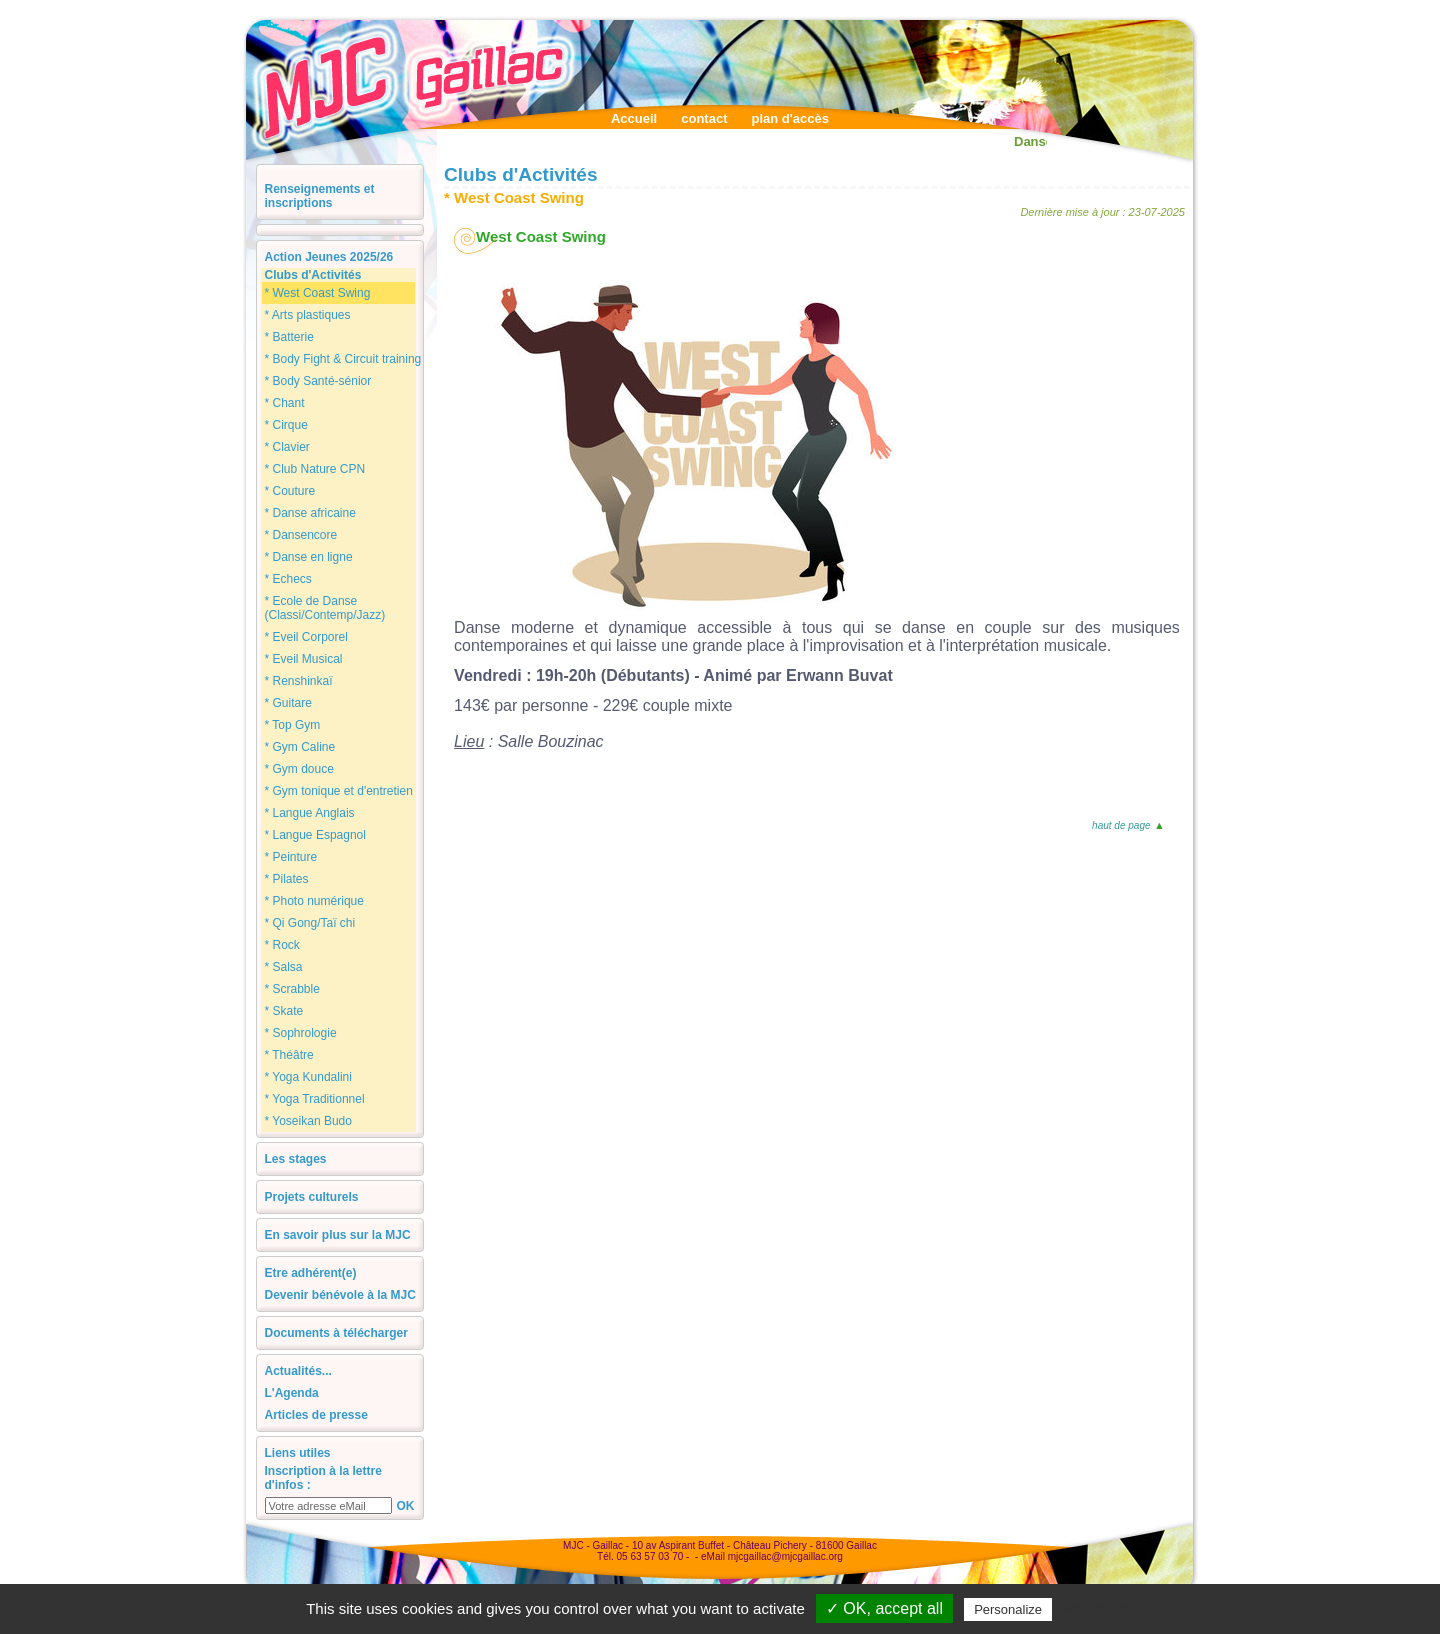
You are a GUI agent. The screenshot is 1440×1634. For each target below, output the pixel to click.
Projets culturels (312, 1197)
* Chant (285, 403)
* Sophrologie (301, 1033)
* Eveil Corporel (306, 637)
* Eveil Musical (304, 659)
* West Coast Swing (318, 293)
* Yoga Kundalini (308, 1077)
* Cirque (286, 425)
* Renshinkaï (299, 681)
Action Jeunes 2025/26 (329, 257)
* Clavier (287, 447)
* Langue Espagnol (315, 835)
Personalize (1008, 1609)
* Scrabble (292, 989)
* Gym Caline (300, 747)
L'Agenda (292, 1393)
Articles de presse (316, 1415)
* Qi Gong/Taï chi (310, 923)
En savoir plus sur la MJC (338, 1235)
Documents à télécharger (336, 1333)
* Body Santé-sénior (318, 381)
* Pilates (287, 879)
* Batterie (289, 337)
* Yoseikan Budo (308, 1121)
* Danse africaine (310, 513)
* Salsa (284, 967)
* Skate (284, 1011)
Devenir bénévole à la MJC (340, 1295)
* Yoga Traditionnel (315, 1099)
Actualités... (298, 1371)
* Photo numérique (314, 901)
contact (704, 118)
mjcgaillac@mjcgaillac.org (785, 1556)
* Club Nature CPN (315, 469)
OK (406, 1506)
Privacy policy (1105, 1609)
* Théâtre (289, 1055)
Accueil (634, 118)
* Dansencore (301, 535)
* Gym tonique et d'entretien (339, 791)
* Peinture (291, 857)
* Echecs (288, 579)
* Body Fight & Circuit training (343, 359)
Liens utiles (298, 1453)
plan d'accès (790, 118)
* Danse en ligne (309, 557)
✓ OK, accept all (884, 1608)
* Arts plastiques (308, 315)
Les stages (296, 1159)
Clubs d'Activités (313, 275)
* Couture (290, 491)
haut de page (1127, 825)
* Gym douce (299, 769)
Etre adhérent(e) (311, 1273)
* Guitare (288, 703)
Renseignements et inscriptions (320, 196)
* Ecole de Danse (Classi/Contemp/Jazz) (325, 608)
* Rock (282, 945)
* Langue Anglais (310, 813)
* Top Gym (293, 725)
